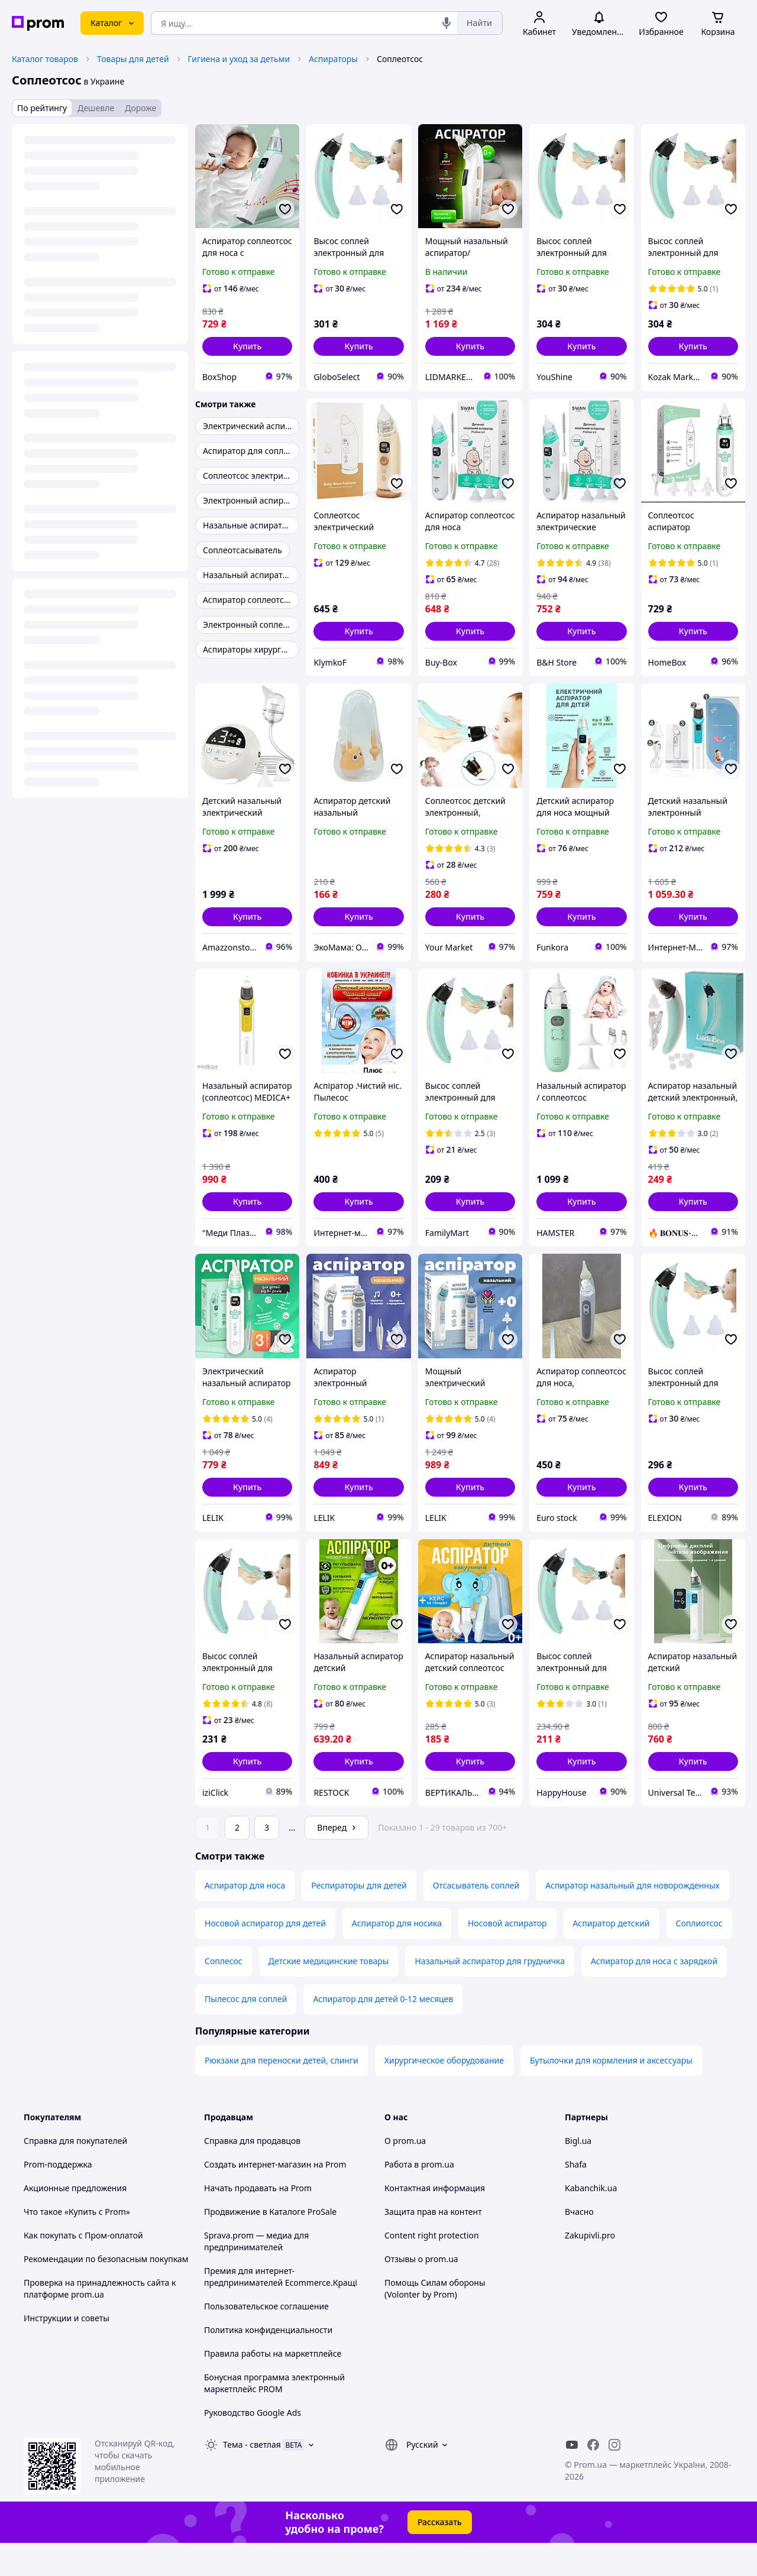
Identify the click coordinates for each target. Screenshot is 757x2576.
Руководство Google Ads (252, 2445)
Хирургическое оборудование (444, 2093)
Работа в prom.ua (419, 2197)
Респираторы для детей (358, 1918)
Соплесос (223, 1994)
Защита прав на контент (433, 2244)
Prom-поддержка (58, 2197)
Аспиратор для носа (245, 1918)
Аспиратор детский (611, 1956)
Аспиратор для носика (397, 1956)
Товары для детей (133, 58)
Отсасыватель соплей (476, 1918)
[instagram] (614, 2478)
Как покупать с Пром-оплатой (83, 2268)
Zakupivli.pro (590, 2268)
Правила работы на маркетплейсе (272, 2386)
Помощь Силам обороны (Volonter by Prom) (435, 2321)
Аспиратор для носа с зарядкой (654, 1994)
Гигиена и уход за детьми (239, 58)
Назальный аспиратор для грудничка (489, 1994)
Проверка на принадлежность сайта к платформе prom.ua (100, 2321)
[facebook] (593, 2478)
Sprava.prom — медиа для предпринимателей (256, 2274)
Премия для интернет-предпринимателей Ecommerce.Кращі (280, 2309)
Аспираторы (333, 58)
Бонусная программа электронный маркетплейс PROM (274, 2416)
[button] (247, 346)
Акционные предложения (75, 2221)
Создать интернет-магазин (257, 2197)
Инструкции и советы (66, 2351)
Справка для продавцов (252, 2173)
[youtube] (572, 2478)
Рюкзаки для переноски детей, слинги (281, 2093)
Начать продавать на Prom (258, 2221)
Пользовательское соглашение (266, 2339)
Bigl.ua (578, 2173)
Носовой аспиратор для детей (265, 1956)
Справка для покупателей (75, 2173)
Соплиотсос (699, 1956)
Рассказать (440, 2555)
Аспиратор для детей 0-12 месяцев (383, 2032)
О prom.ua (405, 2173)
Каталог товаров (45, 58)
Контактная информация (434, 2221)
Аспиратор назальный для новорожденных (632, 1918)
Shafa (576, 2197)
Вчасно (579, 2244)
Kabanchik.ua (591, 2221)
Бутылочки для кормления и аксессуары (611, 2093)
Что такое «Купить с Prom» (77, 2244)
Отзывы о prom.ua (421, 2292)
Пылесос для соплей (246, 2032)
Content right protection (431, 2268)
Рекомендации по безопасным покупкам (106, 2292)
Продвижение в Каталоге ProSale (270, 2244)
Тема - (252, 2477)
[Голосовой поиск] (446, 23)
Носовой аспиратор (507, 1956)
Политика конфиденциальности (268, 2363)
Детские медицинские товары (328, 1994)
